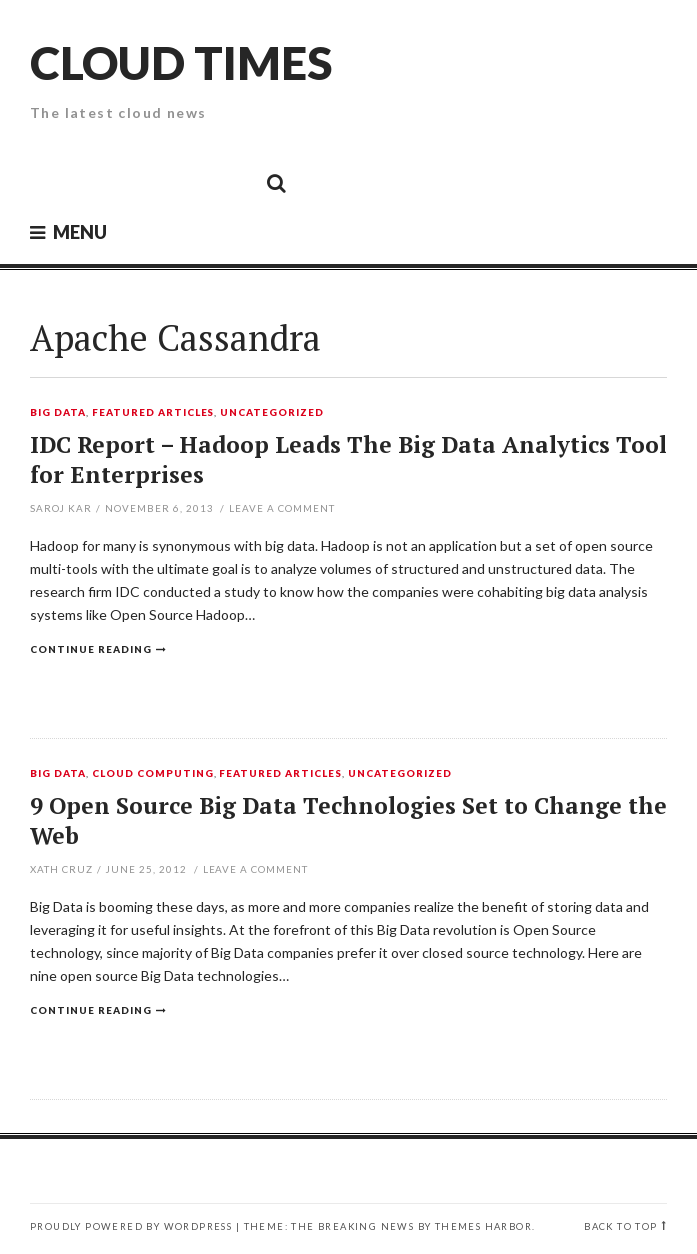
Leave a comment (282, 508)
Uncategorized (272, 413)
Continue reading (91, 649)
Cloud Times (181, 62)
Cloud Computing (153, 774)
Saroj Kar (61, 508)
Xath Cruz (61, 869)
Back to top (620, 1226)
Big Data (58, 413)
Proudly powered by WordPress (131, 1226)
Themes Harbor (483, 1226)
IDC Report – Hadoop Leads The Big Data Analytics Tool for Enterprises (348, 459)
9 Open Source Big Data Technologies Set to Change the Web (348, 820)
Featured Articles (153, 413)
